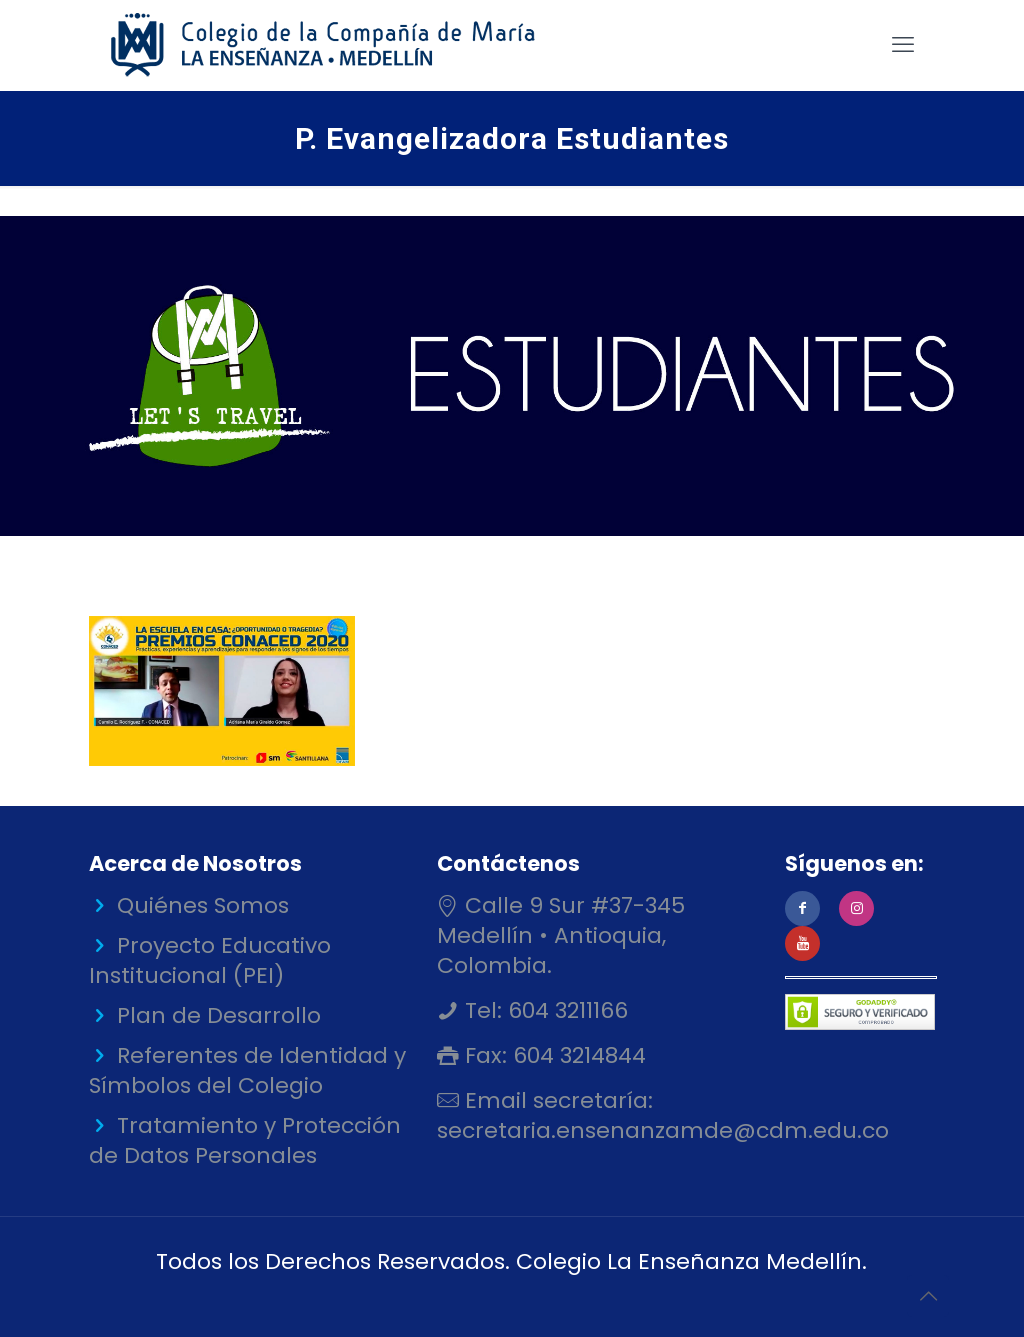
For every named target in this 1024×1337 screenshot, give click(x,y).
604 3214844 (576, 1055)
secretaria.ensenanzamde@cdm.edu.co (663, 1130)
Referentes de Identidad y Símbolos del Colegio (247, 1070)
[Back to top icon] (928, 1296)
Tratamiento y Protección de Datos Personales (245, 1140)
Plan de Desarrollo (219, 1015)
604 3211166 (565, 1010)
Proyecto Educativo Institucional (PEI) (210, 960)
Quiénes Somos (203, 905)
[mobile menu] (903, 45)
